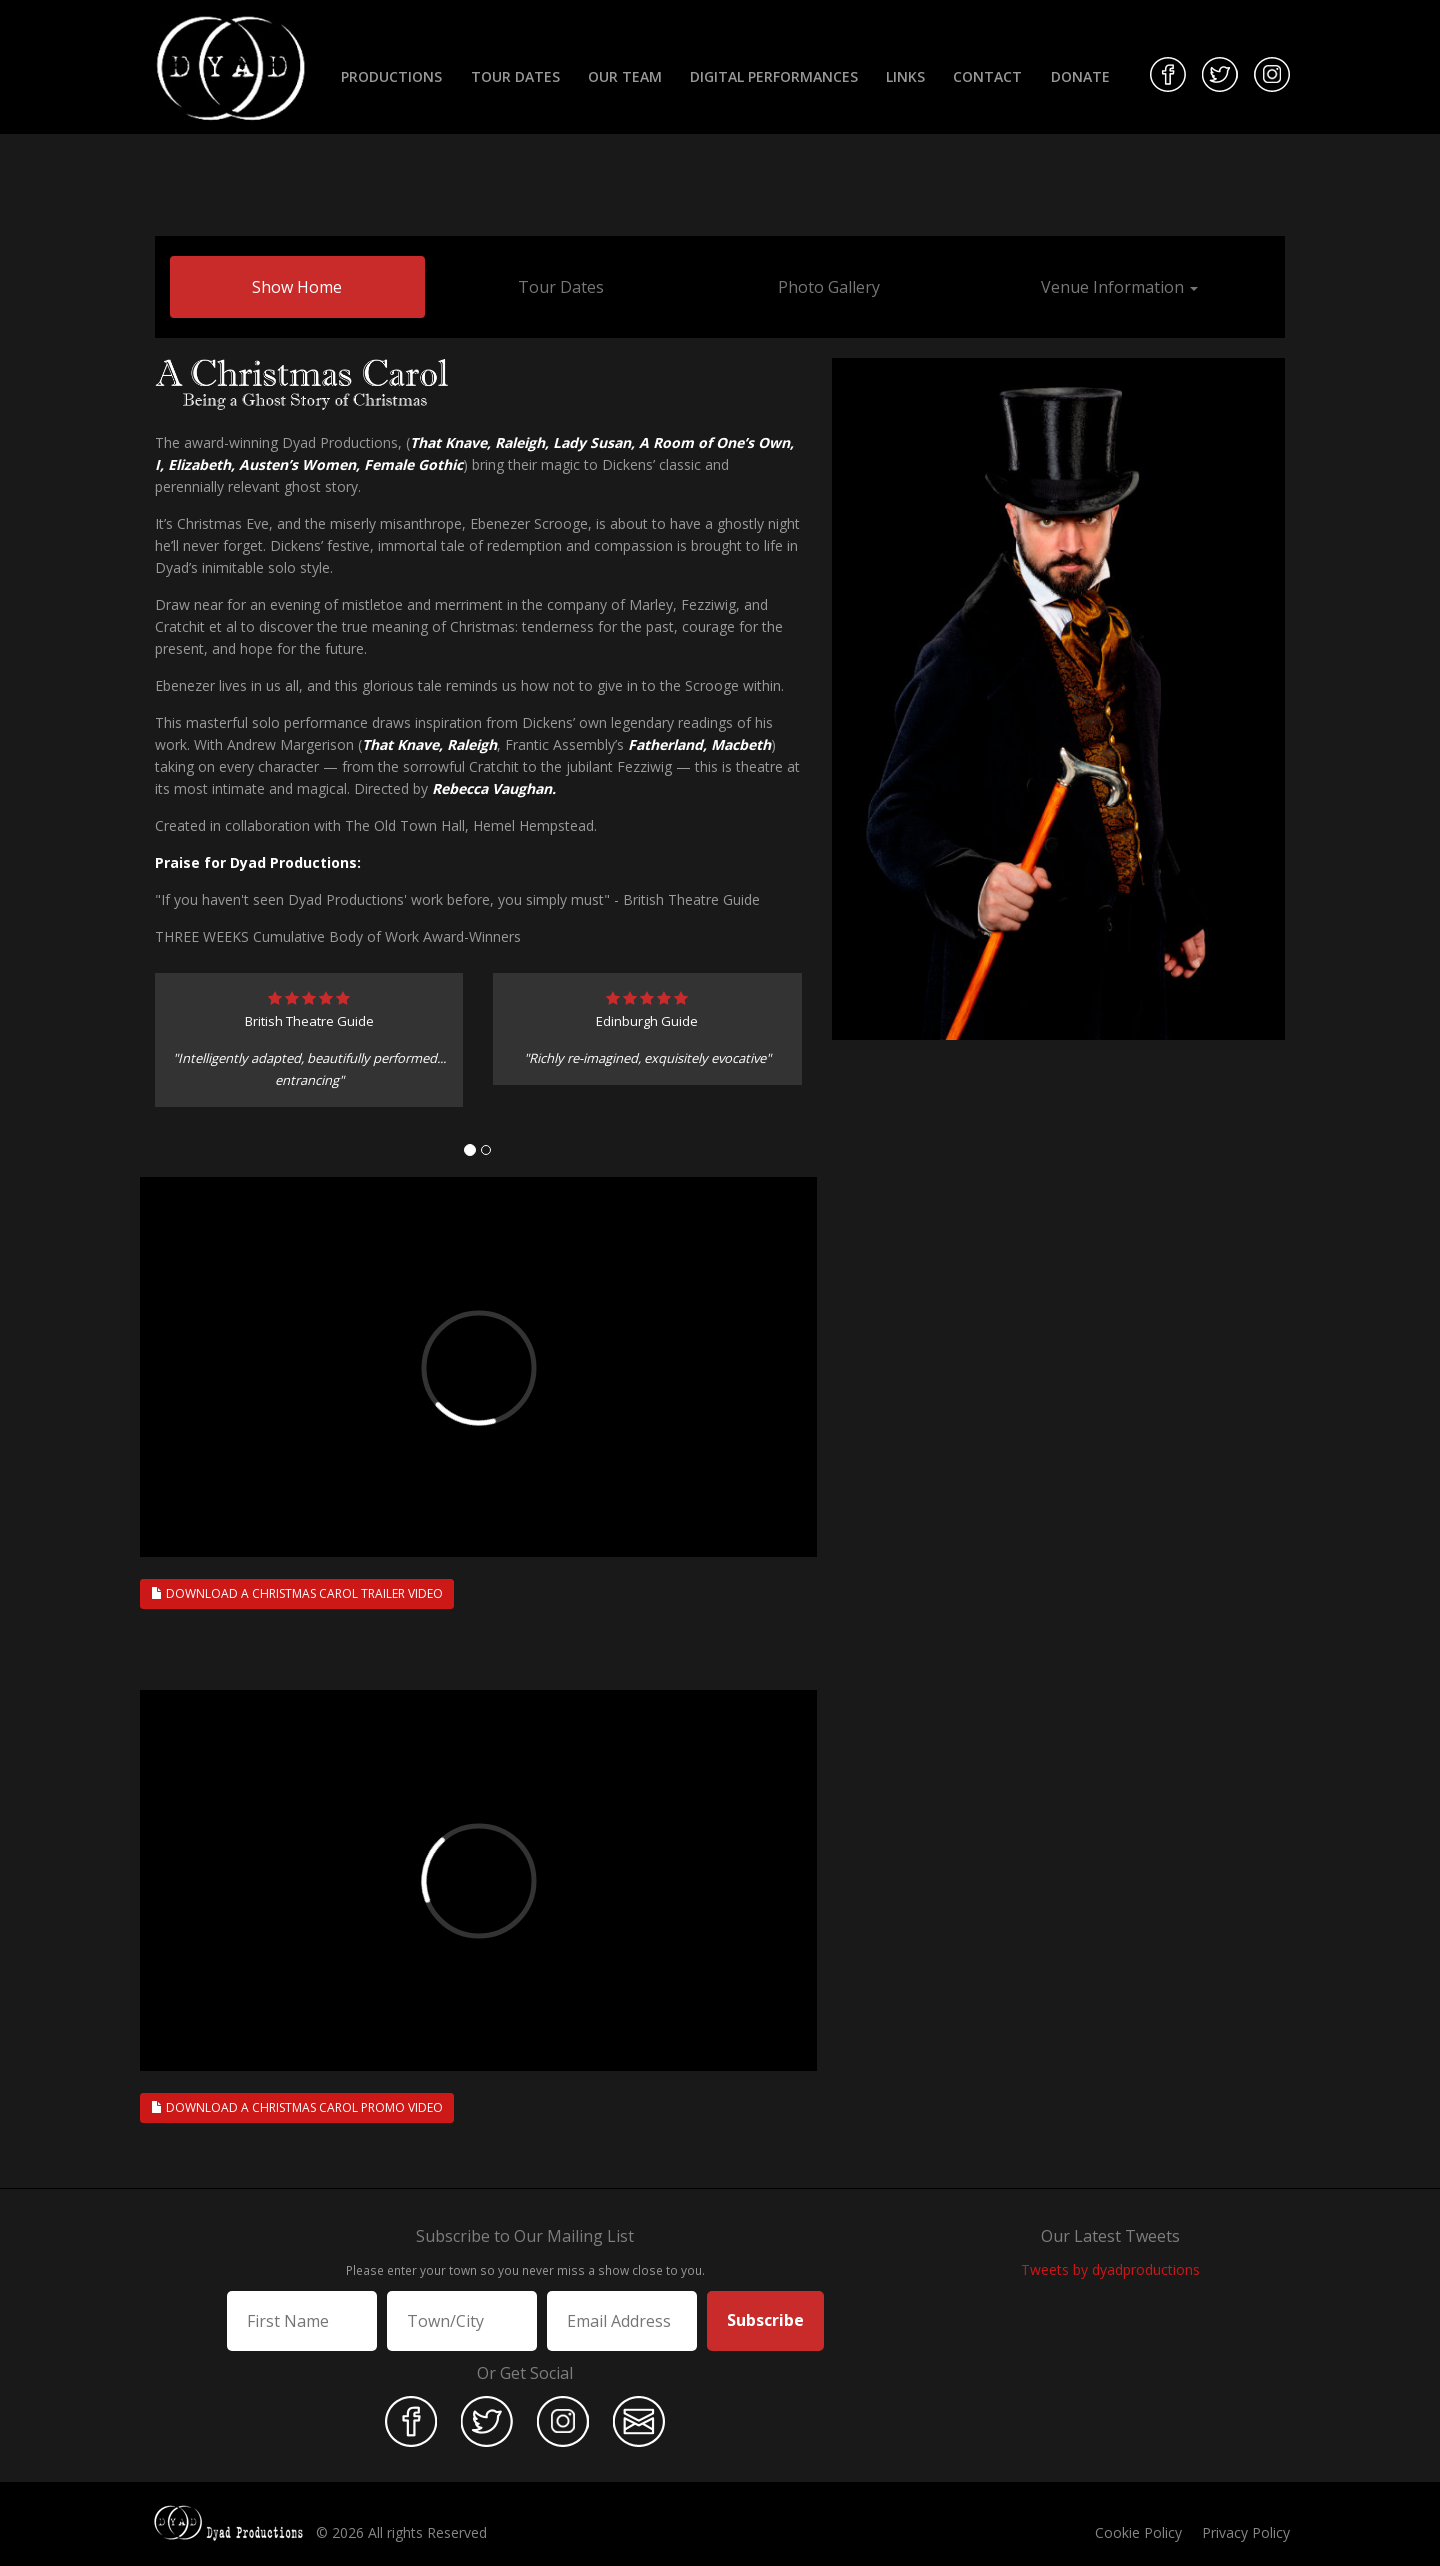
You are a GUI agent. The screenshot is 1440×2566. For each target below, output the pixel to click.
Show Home (297, 287)
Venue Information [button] (1119, 287)
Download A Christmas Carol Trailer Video (297, 1593)
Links (905, 76)
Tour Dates (515, 76)
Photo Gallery (829, 287)
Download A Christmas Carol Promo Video (297, 2107)
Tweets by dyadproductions (1110, 2269)
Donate (1080, 76)
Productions (391, 76)
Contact (987, 76)
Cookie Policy (1138, 2532)
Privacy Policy (1246, 2532)
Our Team (625, 76)
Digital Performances (774, 76)
